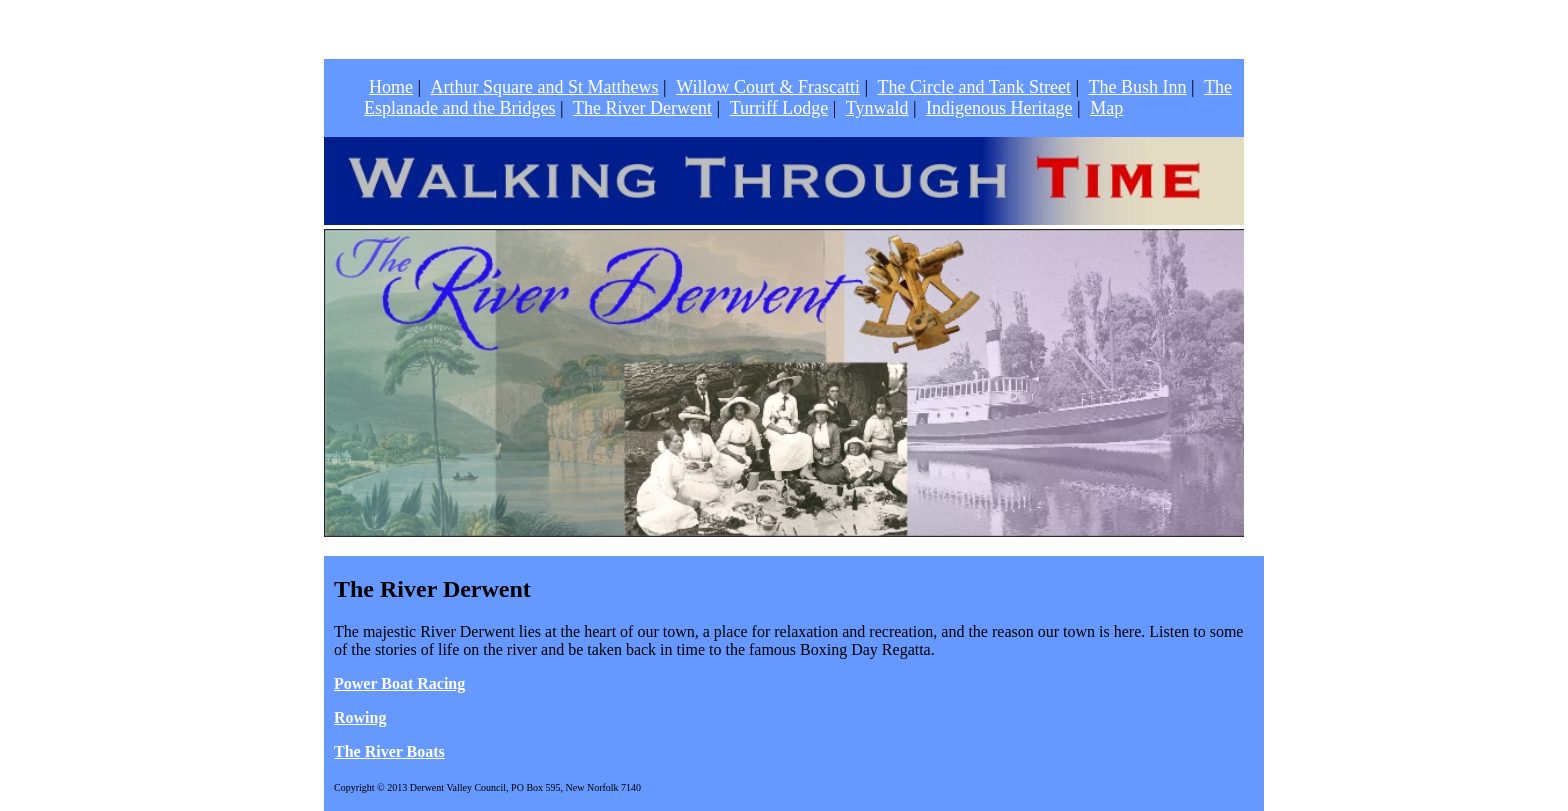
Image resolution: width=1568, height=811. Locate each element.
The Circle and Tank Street (974, 87)
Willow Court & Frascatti (768, 87)
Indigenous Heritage (999, 108)
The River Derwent (642, 108)
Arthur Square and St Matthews (545, 87)
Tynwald (877, 108)
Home (391, 87)
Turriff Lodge (779, 108)
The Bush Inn (1138, 87)
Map (1106, 108)
